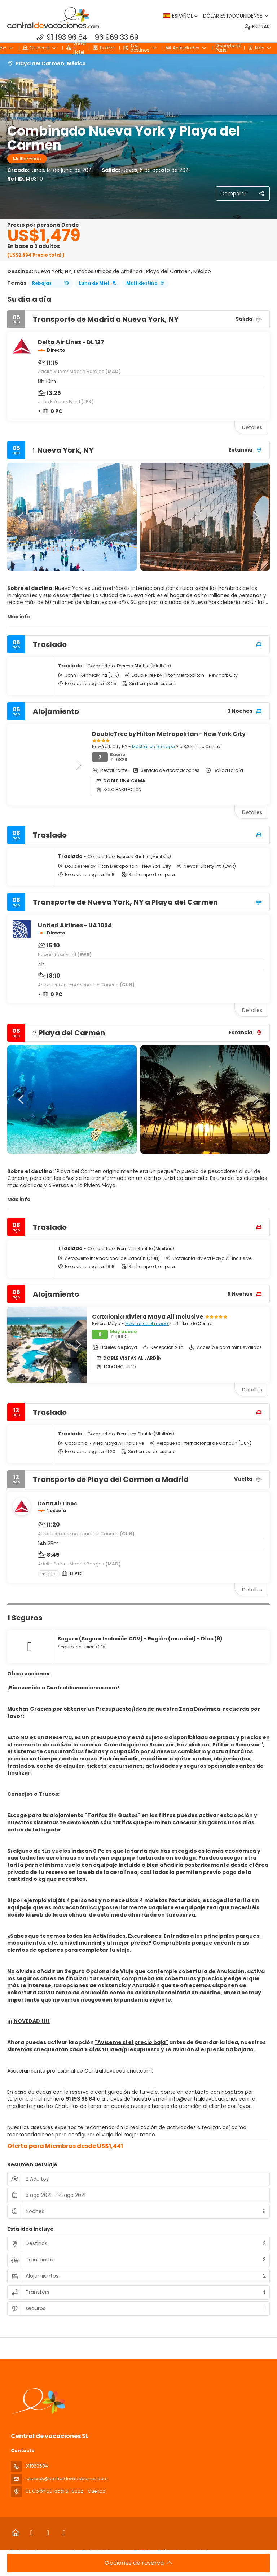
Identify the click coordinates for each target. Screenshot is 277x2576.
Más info (19, 616)
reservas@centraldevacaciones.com (66, 2478)
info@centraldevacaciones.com (210, 2098)
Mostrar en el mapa (154, 746)
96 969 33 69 (116, 37)
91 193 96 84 (67, 37)
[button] (21, 517)
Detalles (252, 427)
